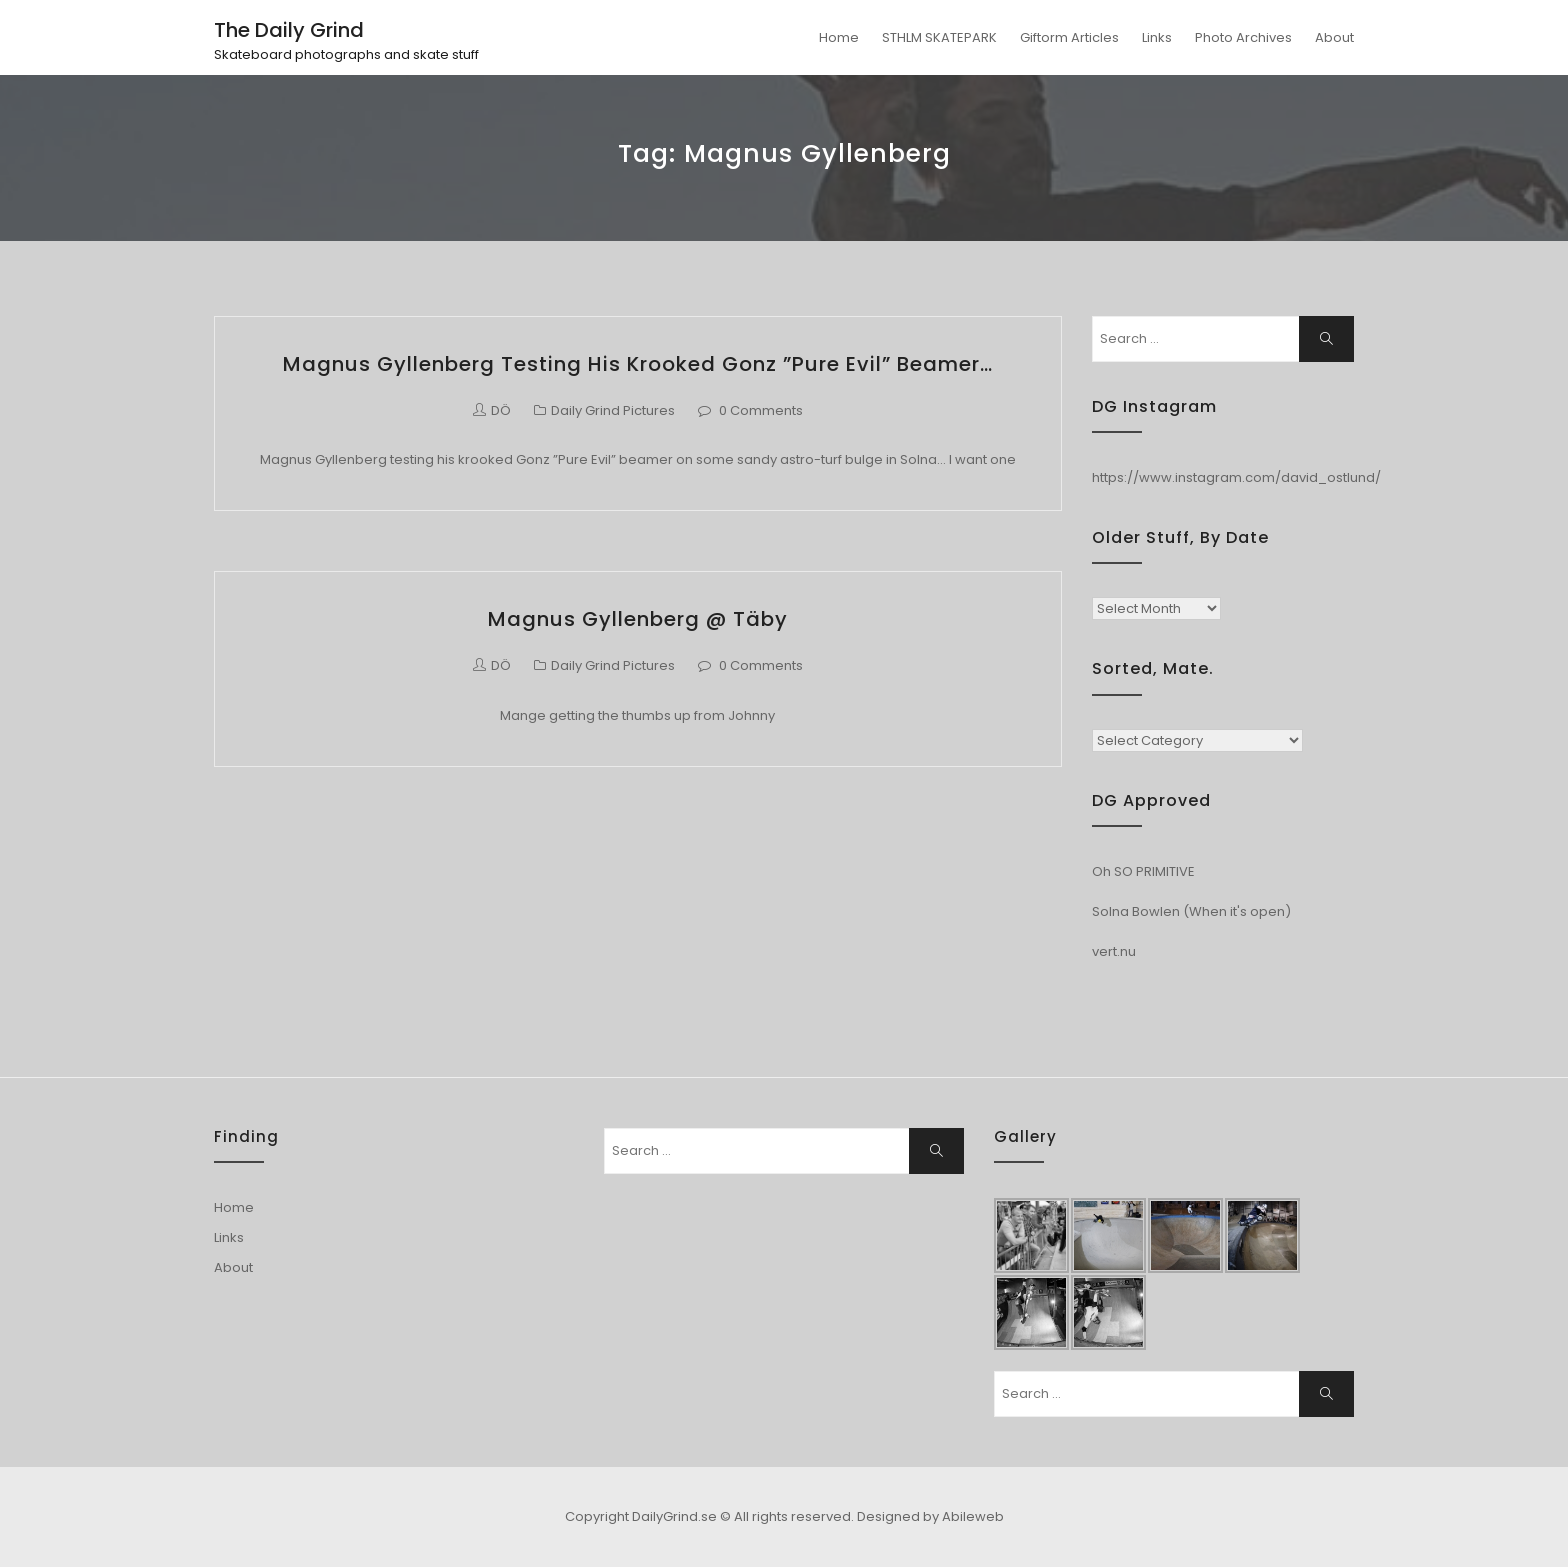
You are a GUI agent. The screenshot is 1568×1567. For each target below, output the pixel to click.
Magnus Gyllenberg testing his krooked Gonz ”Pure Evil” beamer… (638, 364)
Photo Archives (1243, 37)
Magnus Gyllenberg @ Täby (638, 619)
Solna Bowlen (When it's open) (1191, 911)
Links (1157, 37)
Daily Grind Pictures (613, 410)
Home (839, 37)
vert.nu (1114, 951)
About (1334, 37)
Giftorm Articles (1069, 37)
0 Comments (761, 410)
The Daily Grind (289, 30)
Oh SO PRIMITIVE (1143, 871)
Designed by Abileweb (930, 1516)
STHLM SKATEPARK (939, 37)
